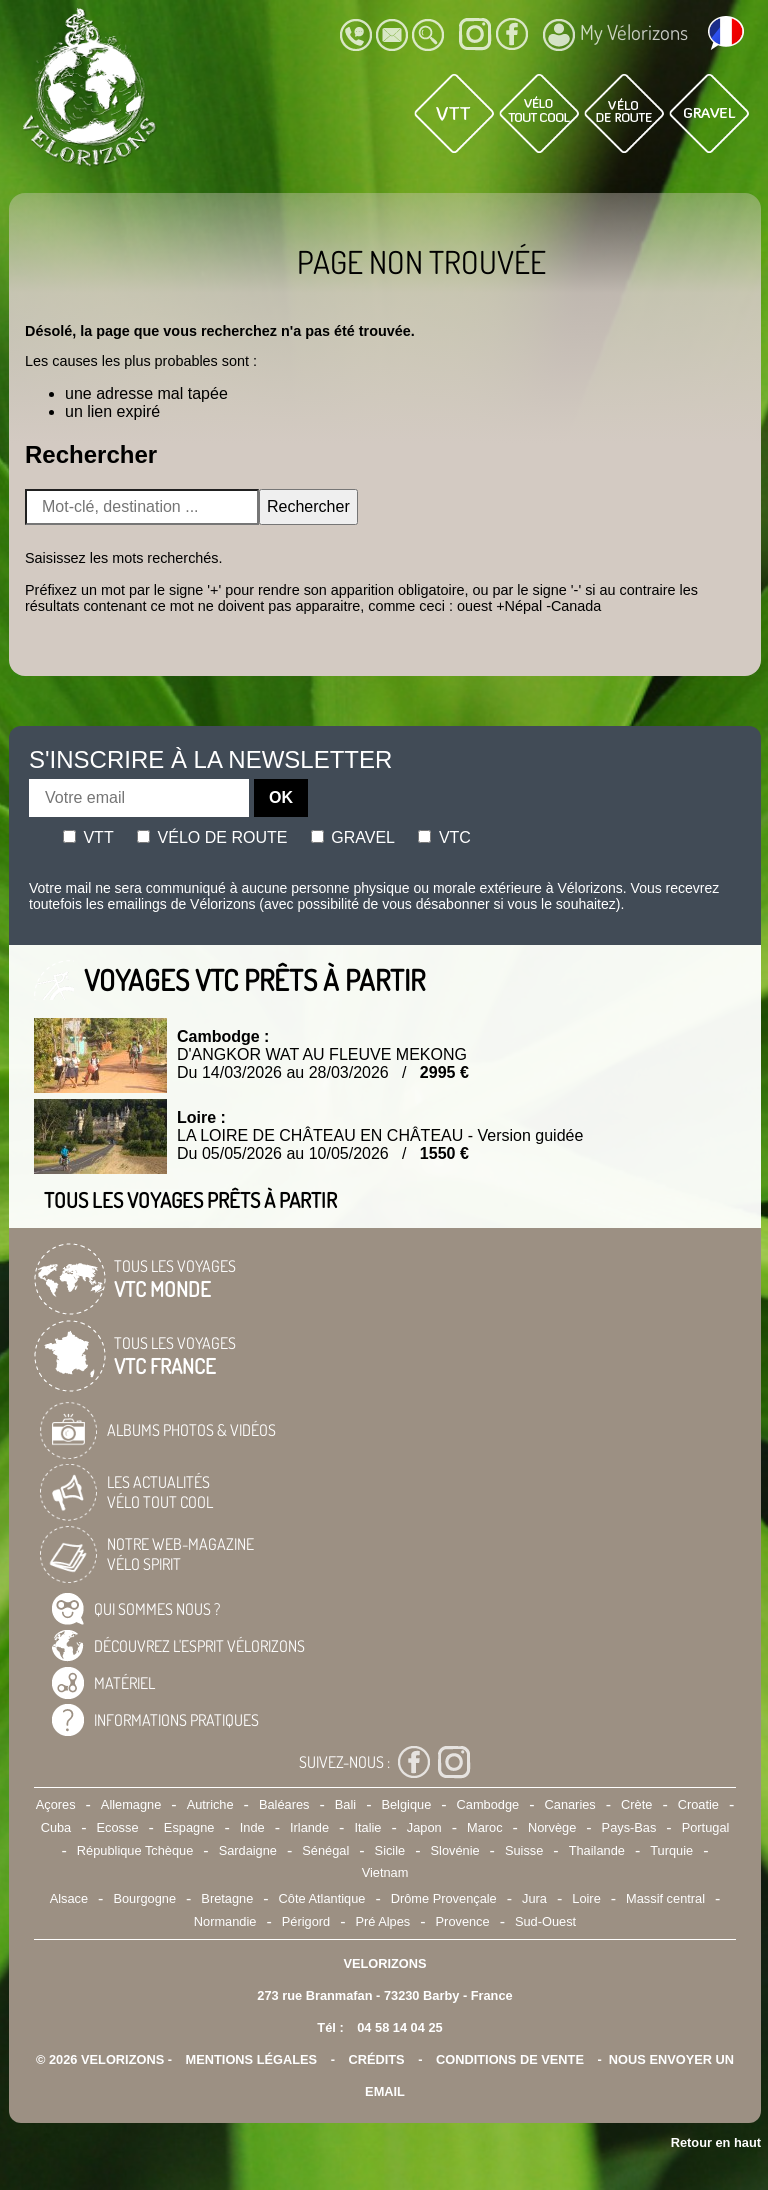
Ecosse (118, 1827)
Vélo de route (212, 837)
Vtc (444, 837)
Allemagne (131, 1804)
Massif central (665, 1898)
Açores (56, 1804)
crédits (376, 2059)
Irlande (309, 1827)
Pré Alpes (382, 1921)
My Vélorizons (615, 35)
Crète (636, 1804)
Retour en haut (716, 2142)
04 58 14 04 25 (399, 2027)
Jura (534, 1898)
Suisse (524, 1850)
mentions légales (252, 2059)
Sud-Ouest (545, 1921)
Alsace (69, 1898)
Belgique (406, 1804)
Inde (252, 1827)
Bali (345, 1804)
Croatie (698, 1804)
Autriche (210, 1804)
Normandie (225, 1921)
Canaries (570, 1804)
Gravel (353, 837)
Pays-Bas (629, 1827)
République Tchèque (135, 1850)
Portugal (706, 1827)
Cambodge (488, 1804)
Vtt (88, 837)
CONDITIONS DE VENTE (510, 2059)
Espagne (189, 1827)
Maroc (485, 1827)
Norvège (552, 1827)
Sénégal (325, 1850)
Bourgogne (144, 1898)
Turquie (671, 1850)
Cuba (56, 1827)
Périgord (306, 1921)
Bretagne (227, 1898)
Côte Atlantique (322, 1898)
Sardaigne (248, 1850)
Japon (424, 1827)
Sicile (390, 1850)
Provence (463, 1921)
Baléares (284, 1804)
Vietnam (385, 1872)
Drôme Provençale (444, 1898)
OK (281, 797)
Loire (586, 1898)
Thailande (597, 1850)
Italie (367, 1827)
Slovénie (455, 1850)
